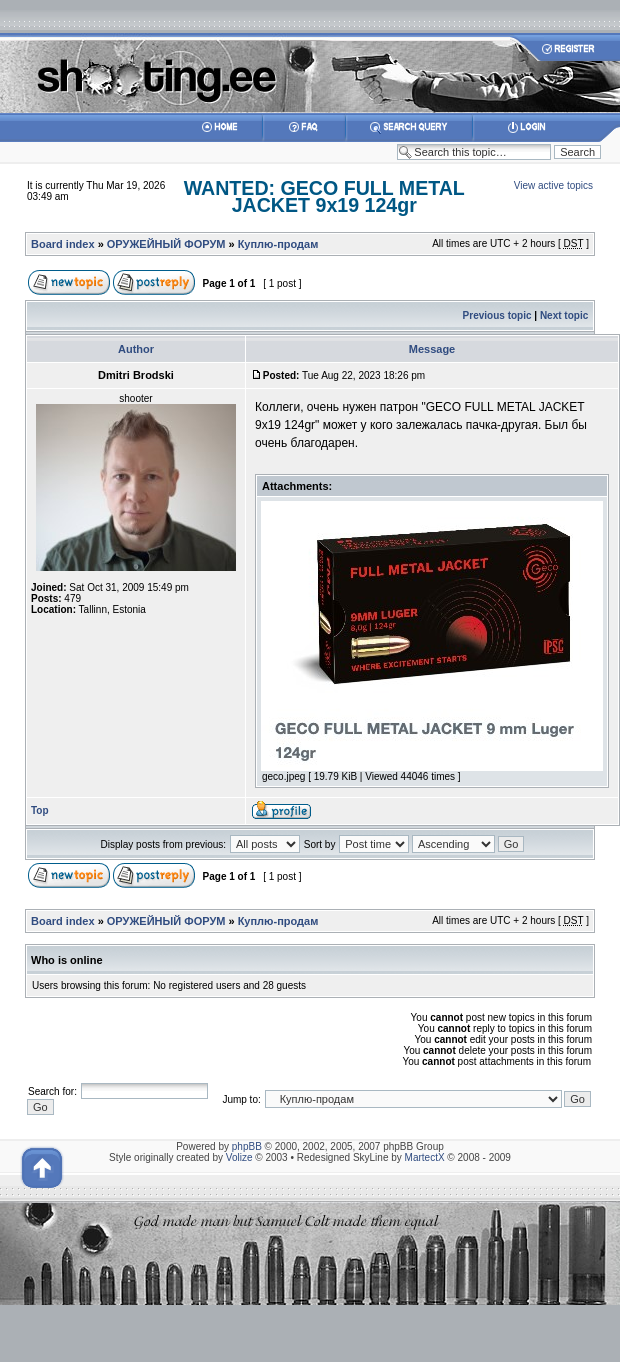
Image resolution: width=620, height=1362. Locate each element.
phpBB (247, 1146)
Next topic (564, 315)
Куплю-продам (278, 244)
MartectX (425, 1157)
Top (40, 810)
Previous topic (497, 315)
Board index (63, 244)
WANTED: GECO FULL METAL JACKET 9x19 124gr (324, 196)
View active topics (553, 185)
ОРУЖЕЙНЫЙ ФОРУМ (166, 244)
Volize (239, 1157)
